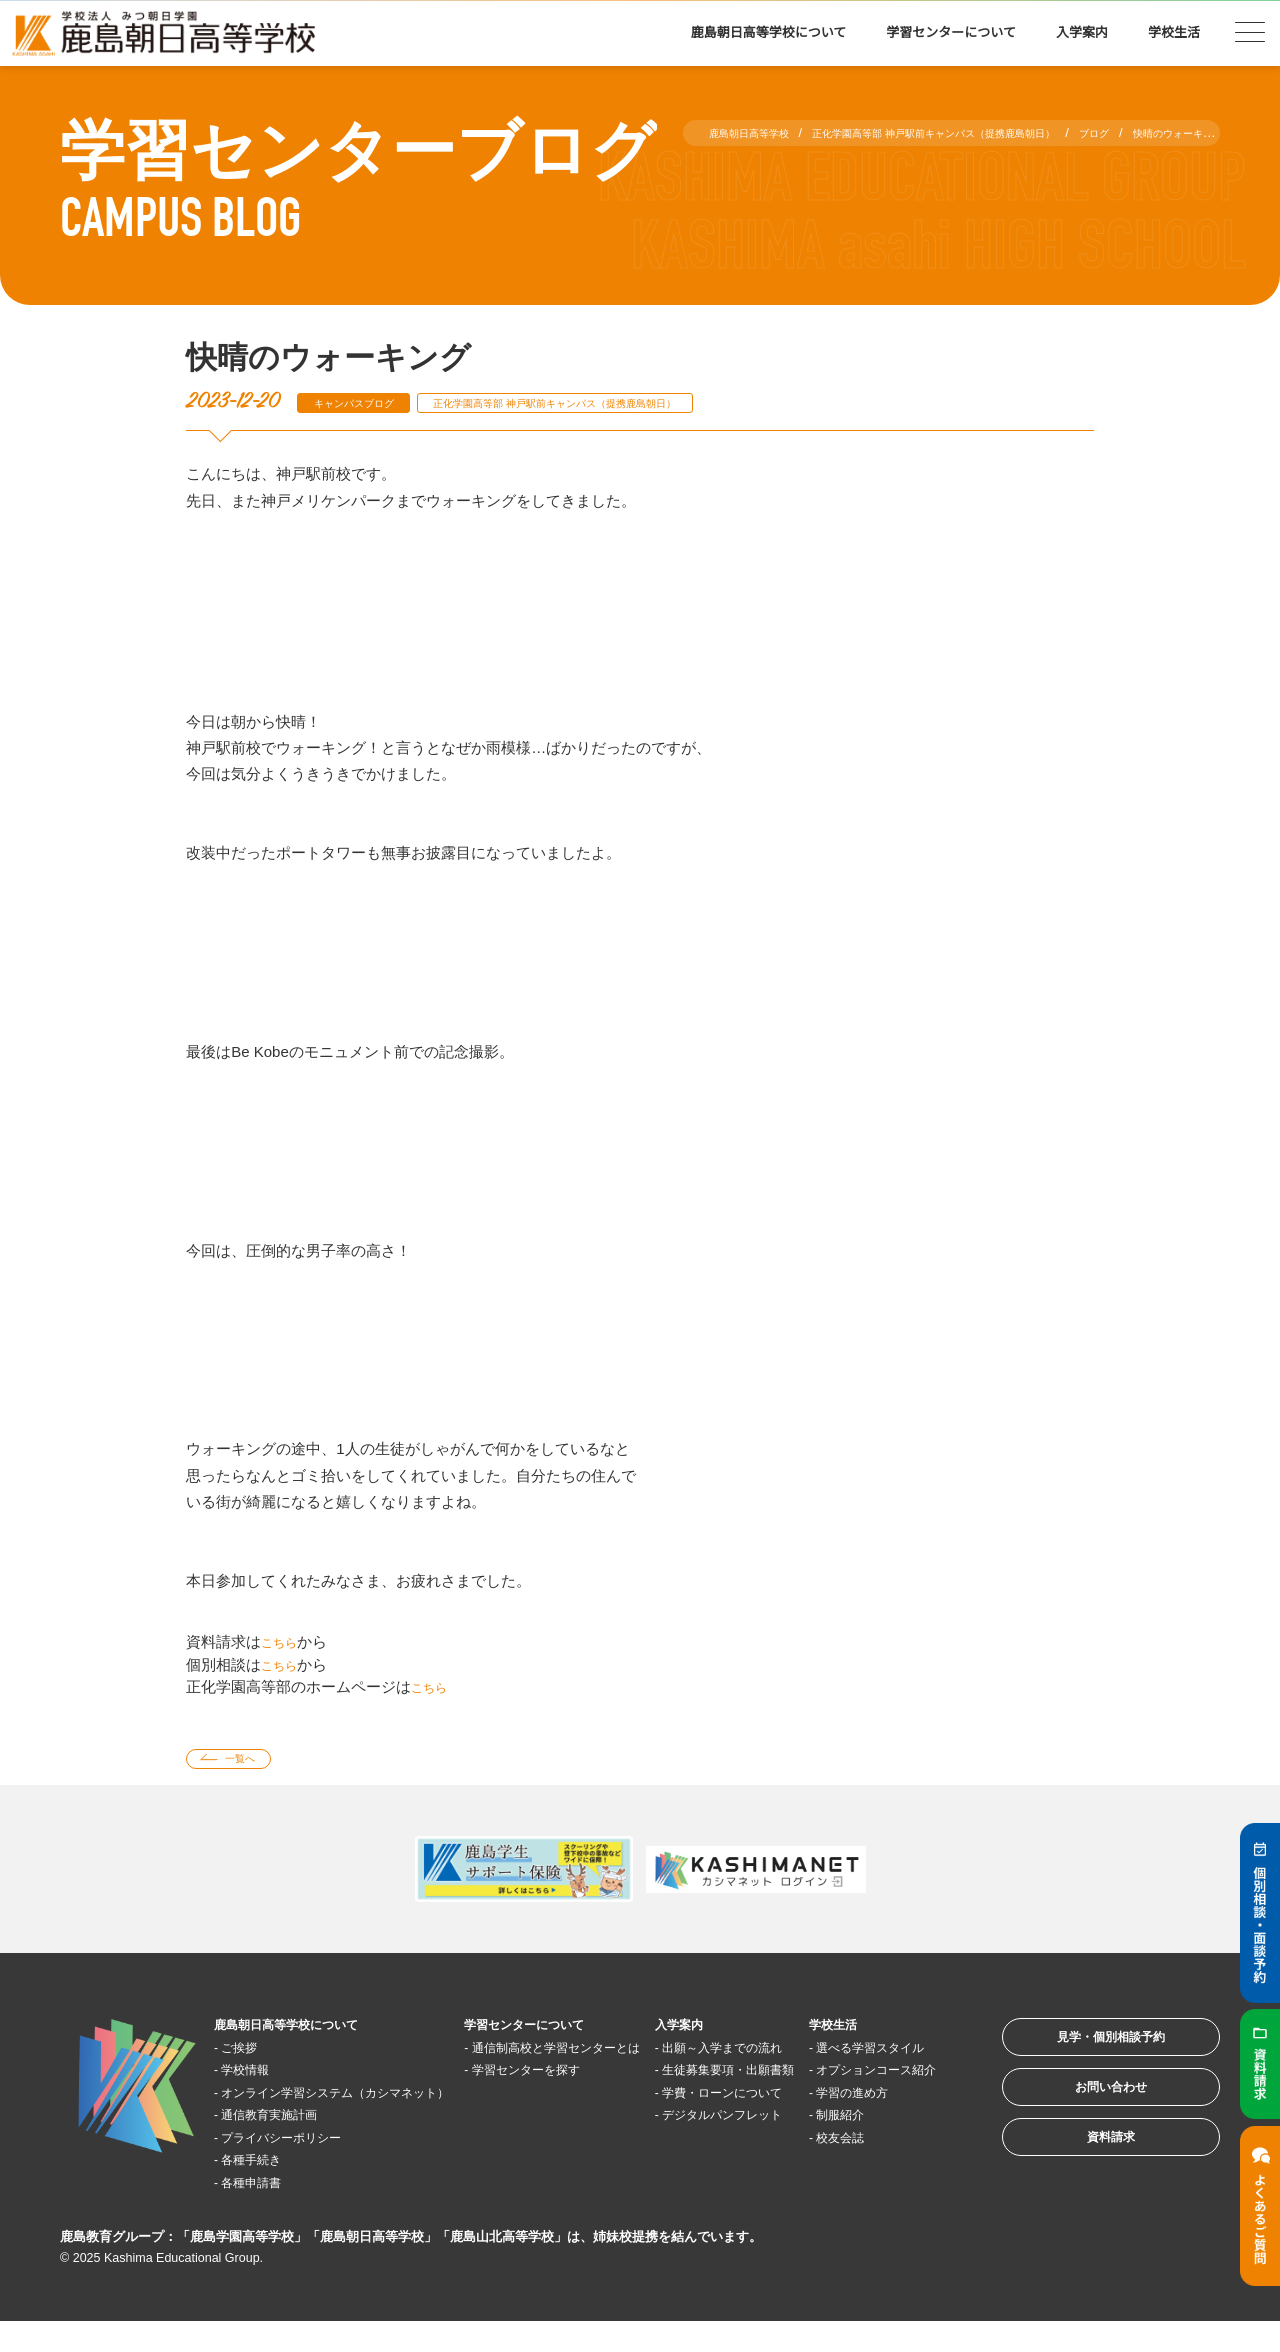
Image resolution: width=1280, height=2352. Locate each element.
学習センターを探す (548, 2099)
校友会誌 (859, 2189)
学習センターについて (951, 32)
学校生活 (1174, 32)
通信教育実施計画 (289, 2144)
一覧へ (253, 1762)
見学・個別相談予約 (1084, 2052)
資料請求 (1084, 2176)
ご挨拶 (251, 2054)
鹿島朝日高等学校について (769, 32)
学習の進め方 (874, 2144)
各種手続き (266, 2189)
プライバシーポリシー (304, 2167)
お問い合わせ (1084, 2114)
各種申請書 (266, 2212)
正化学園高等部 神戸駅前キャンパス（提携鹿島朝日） (628, 402)
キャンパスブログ (369, 402)
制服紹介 (859, 2167)
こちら (283, 1641)
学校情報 (259, 2077)
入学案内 (1082, 32)
